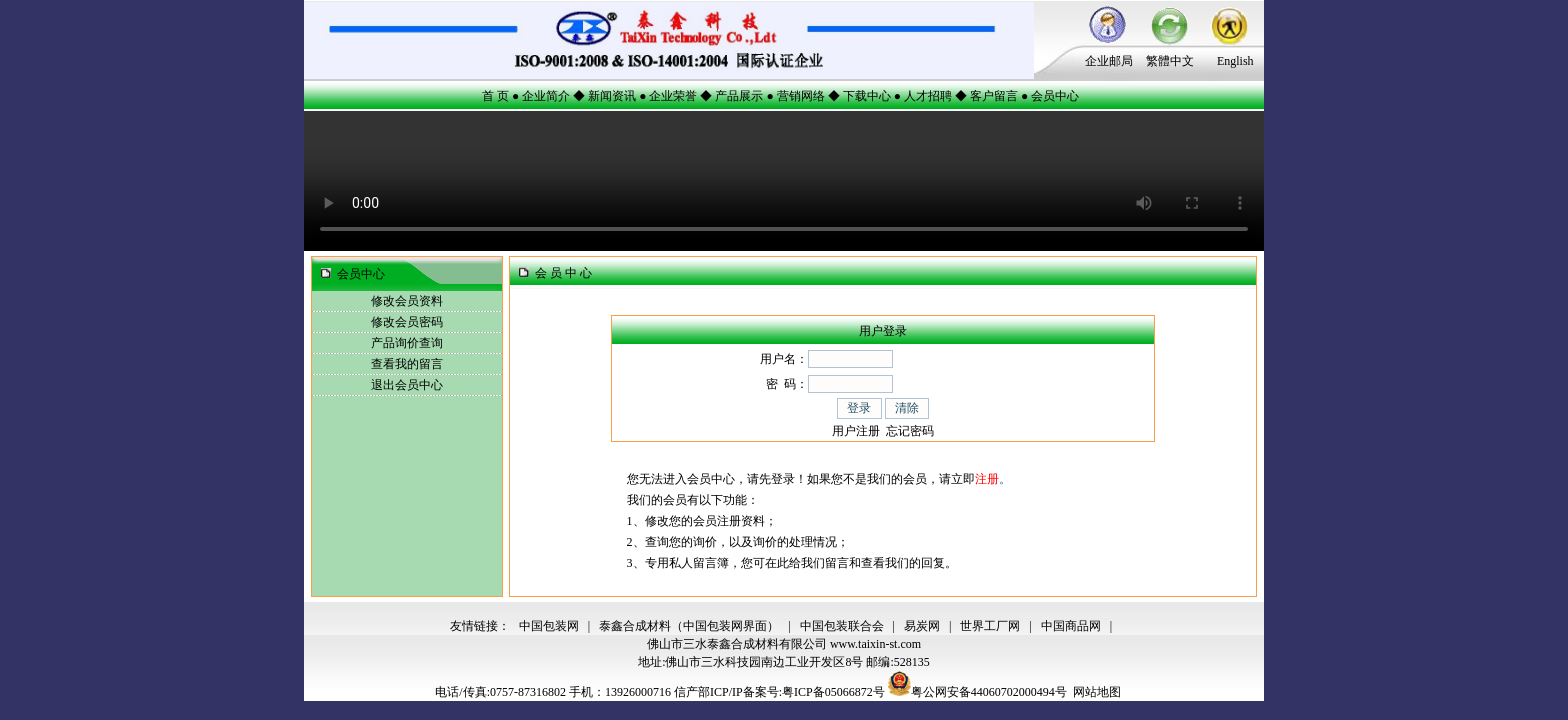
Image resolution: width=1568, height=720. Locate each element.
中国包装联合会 (842, 626)
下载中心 (867, 96)
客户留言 (994, 96)
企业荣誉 (673, 96)
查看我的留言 (407, 364)
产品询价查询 (407, 343)
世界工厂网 (990, 626)
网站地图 (1097, 692)
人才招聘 (928, 96)
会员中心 (1055, 96)
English (1235, 61)
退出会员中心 (407, 385)
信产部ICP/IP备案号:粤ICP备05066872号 (781, 692)
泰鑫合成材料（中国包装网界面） (689, 626)
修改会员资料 (407, 301)
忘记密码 (910, 431)
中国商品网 (1071, 626)
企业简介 (546, 96)
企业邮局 (1109, 61)
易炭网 (922, 626)
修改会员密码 (407, 322)
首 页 (495, 96)
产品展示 (739, 96)
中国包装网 (549, 626)
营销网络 (801, 96)
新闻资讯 (612, 96)
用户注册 (856, 431)
